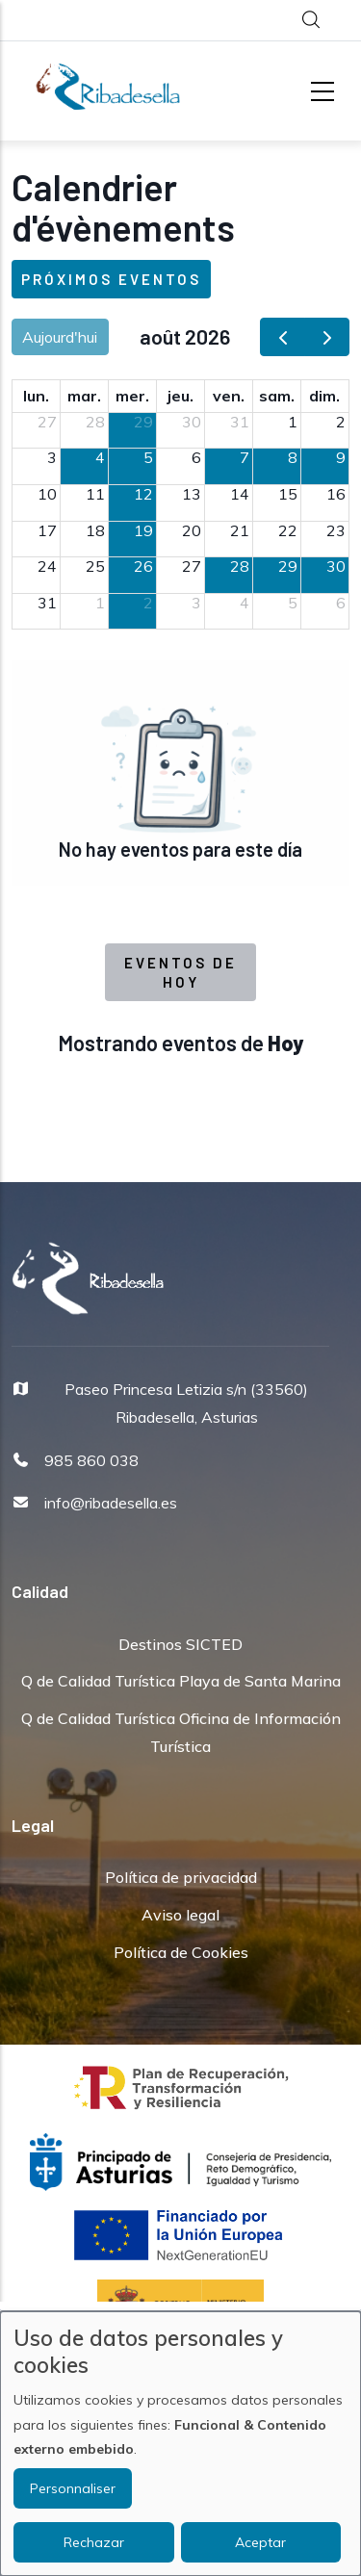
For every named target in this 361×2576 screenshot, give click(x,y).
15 (287, 493)
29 (143, 421)
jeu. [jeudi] (180, 395)
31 (239, 421)
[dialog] (180, 2443)
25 (95, 566)
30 (191, 421)
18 (95, 530)
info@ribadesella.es (110, 1502)
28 (95, 421)
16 (336, 493)
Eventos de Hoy (180, 972)
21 (239, 530)
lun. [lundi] (36, 395)
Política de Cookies (181, 1952)
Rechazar (94, 2542)
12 (143, 493)
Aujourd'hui (59, 337)
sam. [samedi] (277, 395)
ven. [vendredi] (229, 395)
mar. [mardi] (84, 395)
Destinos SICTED (180, 1644)
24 (47, 566)
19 (143, 530)
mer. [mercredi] (132, 395)
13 (191, 493)
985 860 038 (91, 1460)
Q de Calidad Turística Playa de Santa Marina (181, 1680)
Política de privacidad (181, 1877)
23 (336, 530)
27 (47, 421)
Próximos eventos (111, 279)
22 (287, 530)
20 (191, 530)
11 (95, 493)
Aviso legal (180, 1914)
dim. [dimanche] (324, 395)
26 (143, 566)
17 (47, 530)
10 (47, 493)
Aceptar (260, 2542)
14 (239, 493)
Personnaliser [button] (73, 2488)
